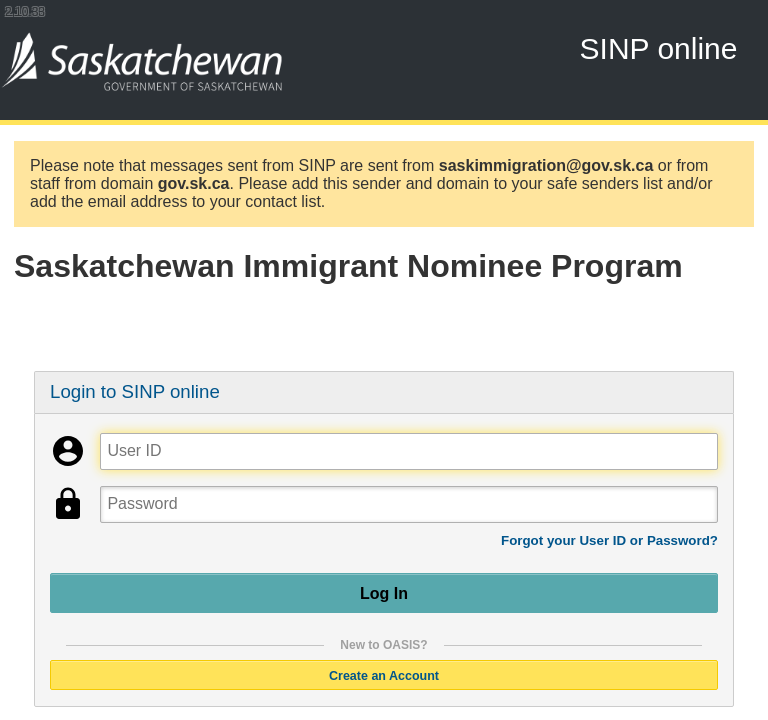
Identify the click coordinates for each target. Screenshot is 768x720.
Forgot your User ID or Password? (609, 540)
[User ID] (408, 451)
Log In (384, 593)
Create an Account (384, 675)
